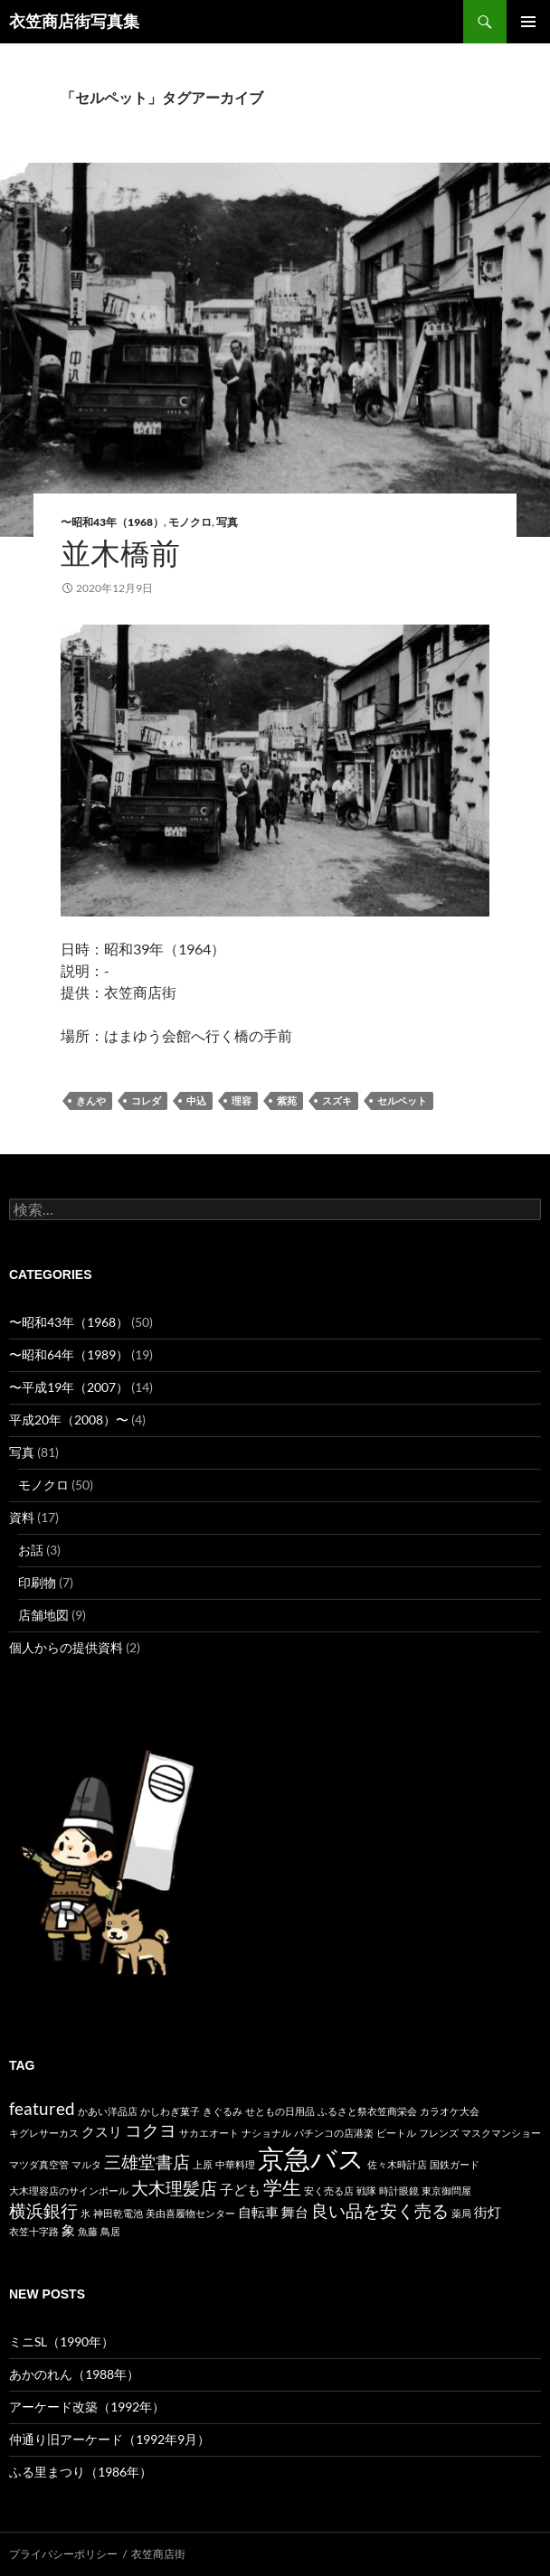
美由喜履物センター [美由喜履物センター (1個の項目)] (190, 2213)
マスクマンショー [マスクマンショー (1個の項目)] (501, 2133)
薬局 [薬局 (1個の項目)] (461, 2213)
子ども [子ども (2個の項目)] (240, 2189)
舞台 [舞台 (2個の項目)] (294, 2212)
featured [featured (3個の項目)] (42, 2109)
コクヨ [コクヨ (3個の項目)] (150, 2130)
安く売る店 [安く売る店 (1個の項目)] (329, 2190)
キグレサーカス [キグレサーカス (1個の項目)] (44, 2133)
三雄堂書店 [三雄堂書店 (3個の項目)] (147, 2162)
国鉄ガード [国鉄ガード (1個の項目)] (454, 2164)
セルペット (402, 1100)
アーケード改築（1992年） (87, 2406)
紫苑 (287, 1100)
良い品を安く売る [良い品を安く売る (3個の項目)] (380, 2211)
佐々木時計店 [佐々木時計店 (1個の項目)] (397, 2164)
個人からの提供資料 (66, 1647)
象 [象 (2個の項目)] (68, 2230)
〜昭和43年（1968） (112, 522)
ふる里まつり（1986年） (80, 2471)
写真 (227, 522)
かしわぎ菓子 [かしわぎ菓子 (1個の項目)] (170, 2111)
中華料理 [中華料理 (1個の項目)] (235, 2164)
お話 (30, 1549)
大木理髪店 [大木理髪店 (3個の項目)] (174, 2188)
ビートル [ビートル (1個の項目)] (396, 2133)
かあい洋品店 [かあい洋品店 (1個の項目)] (108, 2111)
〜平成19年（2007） (68, 1387)
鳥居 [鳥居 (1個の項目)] (110, 2231)
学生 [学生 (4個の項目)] (282, 2187)
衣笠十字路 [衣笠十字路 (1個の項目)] (34, 2231)
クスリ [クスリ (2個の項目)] (101, 2131)
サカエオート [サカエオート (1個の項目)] (209, 2133)
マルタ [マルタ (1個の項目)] (86, 2164)
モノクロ (190, 522)
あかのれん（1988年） (74, 2374)
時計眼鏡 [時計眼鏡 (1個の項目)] (399, 2190)
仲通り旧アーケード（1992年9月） (109, 2439)
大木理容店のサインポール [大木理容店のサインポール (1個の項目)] (68, 2190)
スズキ (337, 1100)
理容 (241, 1100)
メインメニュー (528, 21)
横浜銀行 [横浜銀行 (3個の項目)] (43, 2211)
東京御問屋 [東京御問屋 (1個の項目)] (446, 2190)
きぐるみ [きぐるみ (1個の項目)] (222, 2111)
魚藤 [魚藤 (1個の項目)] (88, 2231)
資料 (21, 1517)
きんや (91, 1100)
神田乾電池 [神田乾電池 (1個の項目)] (118, 2213)
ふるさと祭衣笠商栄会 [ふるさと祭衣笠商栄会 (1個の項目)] (367, 2111)
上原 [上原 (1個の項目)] (203, 2164)
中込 (196, 1100)
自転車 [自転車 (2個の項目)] (258, 2212)
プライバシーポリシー (63, 2554)
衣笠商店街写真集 (74, 22)
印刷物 (37, 1582)
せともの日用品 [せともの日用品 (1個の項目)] (280, 2111)
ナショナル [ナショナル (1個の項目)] (266, 2133)
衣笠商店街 (158, 2554)
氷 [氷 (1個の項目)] (85, 2213)
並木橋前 (120, 552)
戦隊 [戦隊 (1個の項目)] (366, 2190)
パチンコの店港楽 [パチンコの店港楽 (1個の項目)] (334, 2133)
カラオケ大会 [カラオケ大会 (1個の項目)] (449, 2111)
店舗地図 (43, 1614)
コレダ (146, 1100)
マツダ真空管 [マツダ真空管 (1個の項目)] (39, 2164)
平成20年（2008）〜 (68, 1419)
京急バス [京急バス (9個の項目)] (311, 2158)
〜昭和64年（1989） (68, 1354)
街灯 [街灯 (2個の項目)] (487, 2212)
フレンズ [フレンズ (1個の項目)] (439, 2133)
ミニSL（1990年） (61, 2341)
